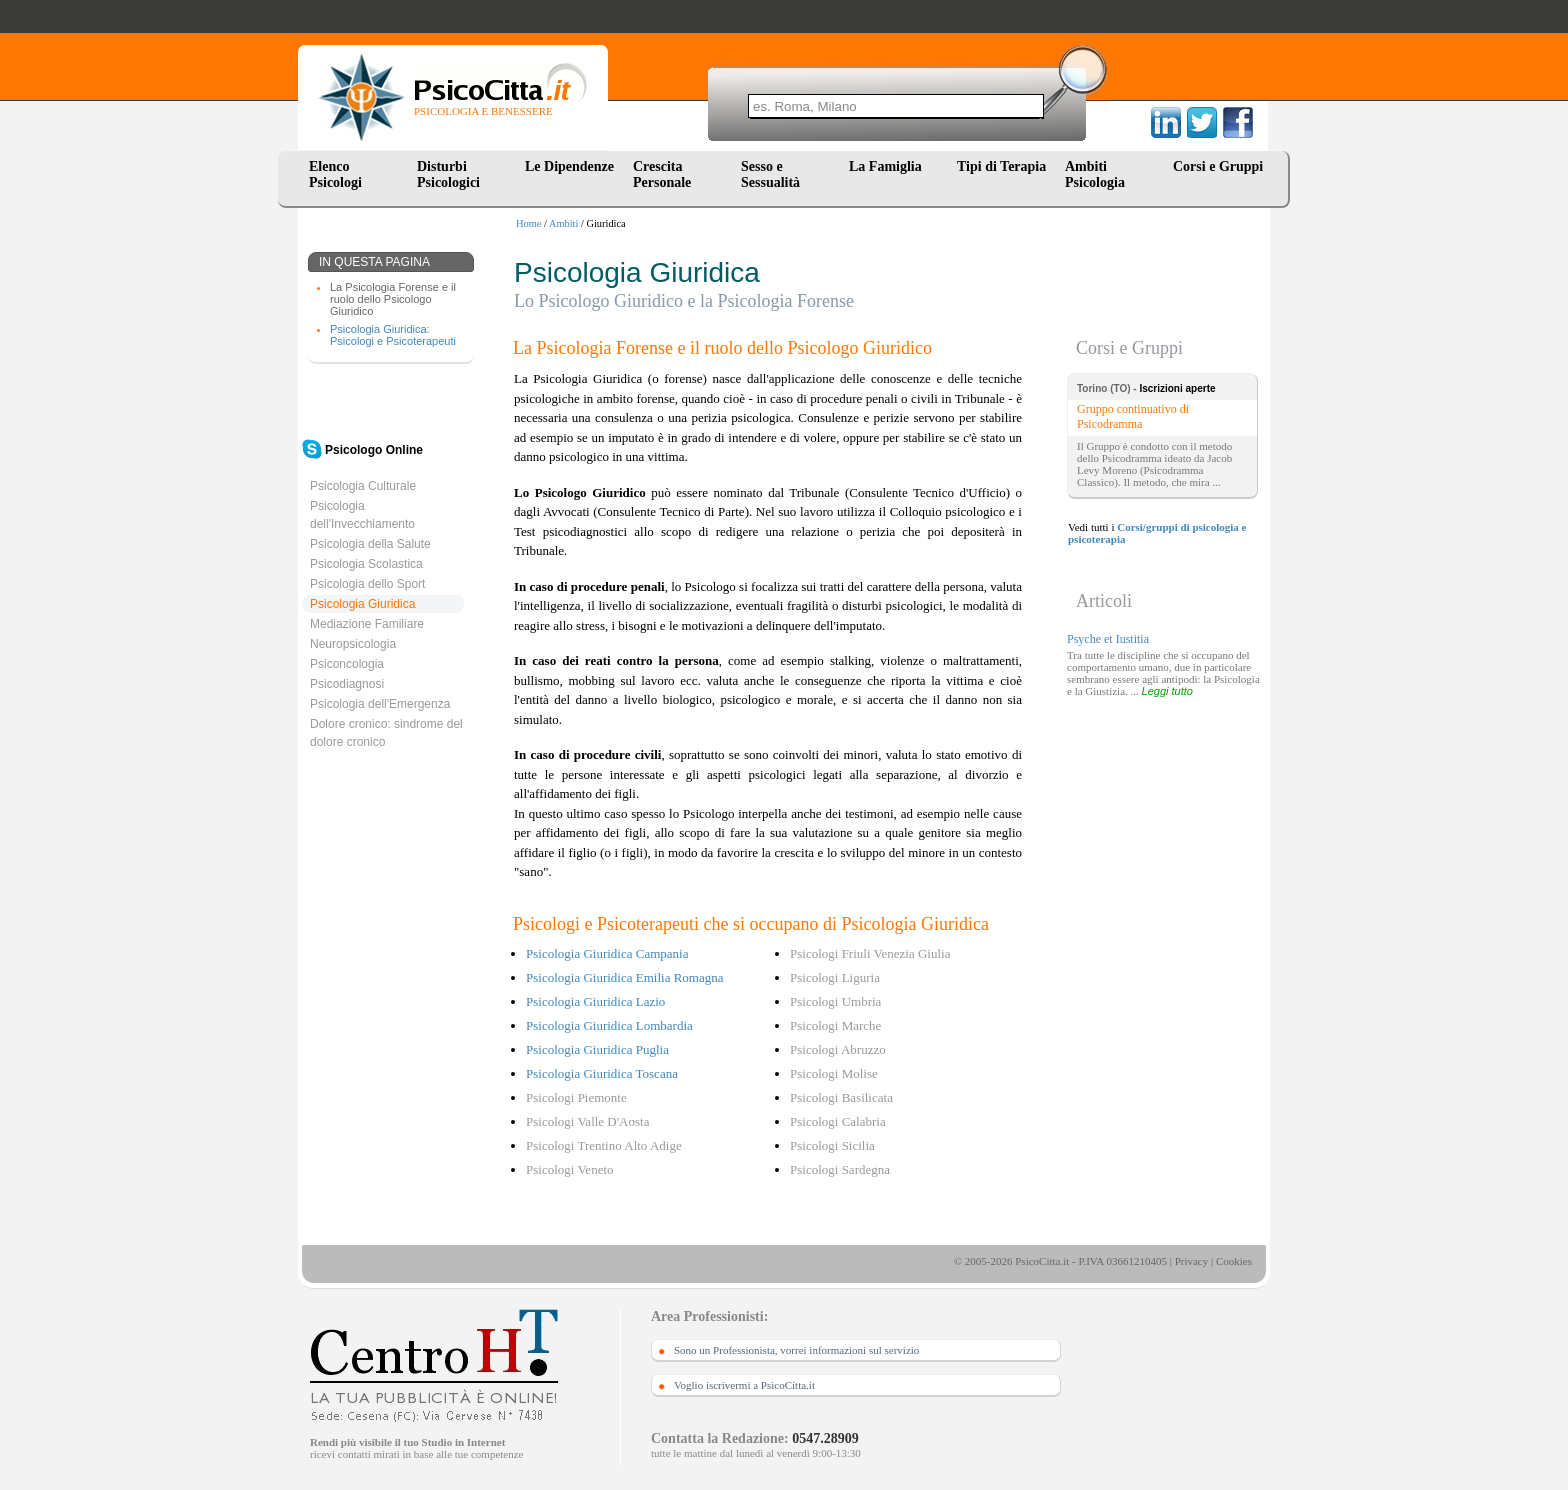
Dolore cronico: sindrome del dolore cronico (386, 733)
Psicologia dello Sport (367, 584)
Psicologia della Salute (370, 544)
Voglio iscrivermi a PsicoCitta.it (744, 1385)
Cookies (1234, 1261)
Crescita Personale (662, 174)
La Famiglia (889, 166)
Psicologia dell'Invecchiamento (362, 515)
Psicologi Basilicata (841, 1097)
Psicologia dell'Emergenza (380, 704)
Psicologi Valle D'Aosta (587, 1121)
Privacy (1192, 1261)
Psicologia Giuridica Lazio (595, 1001)
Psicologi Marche (835, 1025)
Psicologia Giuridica (362, 604)
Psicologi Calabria (838, 1121)
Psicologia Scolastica (366, 564)
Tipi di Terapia (1001, 166)
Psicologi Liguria (835, 977)
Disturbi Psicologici (448, 174)
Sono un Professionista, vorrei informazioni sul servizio (796, 1350)
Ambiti (563, 223)
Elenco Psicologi (335, 174)
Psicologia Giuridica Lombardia (609, 1025)
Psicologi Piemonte (576, 1097)
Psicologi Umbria (835, 1001)
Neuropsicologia (353, 644)
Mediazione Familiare (367, 624)
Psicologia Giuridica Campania (607, 953)
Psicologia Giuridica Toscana (602, 1073)
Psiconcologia (347, 664)
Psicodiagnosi (347, 684)
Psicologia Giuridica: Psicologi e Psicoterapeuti (393, 335)
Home (528, 223)
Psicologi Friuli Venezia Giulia (870, 953)
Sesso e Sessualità (770, 174)
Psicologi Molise (834, 1073)
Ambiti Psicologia (1095, 174)
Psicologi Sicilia (832, 1145)
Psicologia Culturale (363, 486)
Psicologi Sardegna (840, 1169)
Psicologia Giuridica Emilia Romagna (625, 977)
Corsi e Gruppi (1218, 166)
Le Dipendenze (569, 166)
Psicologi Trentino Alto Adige (604, 1145)
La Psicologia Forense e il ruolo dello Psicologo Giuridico (393, 299)
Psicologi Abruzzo (838, 1049)
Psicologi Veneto (570, 1169)
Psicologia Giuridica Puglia (597, 1049)
